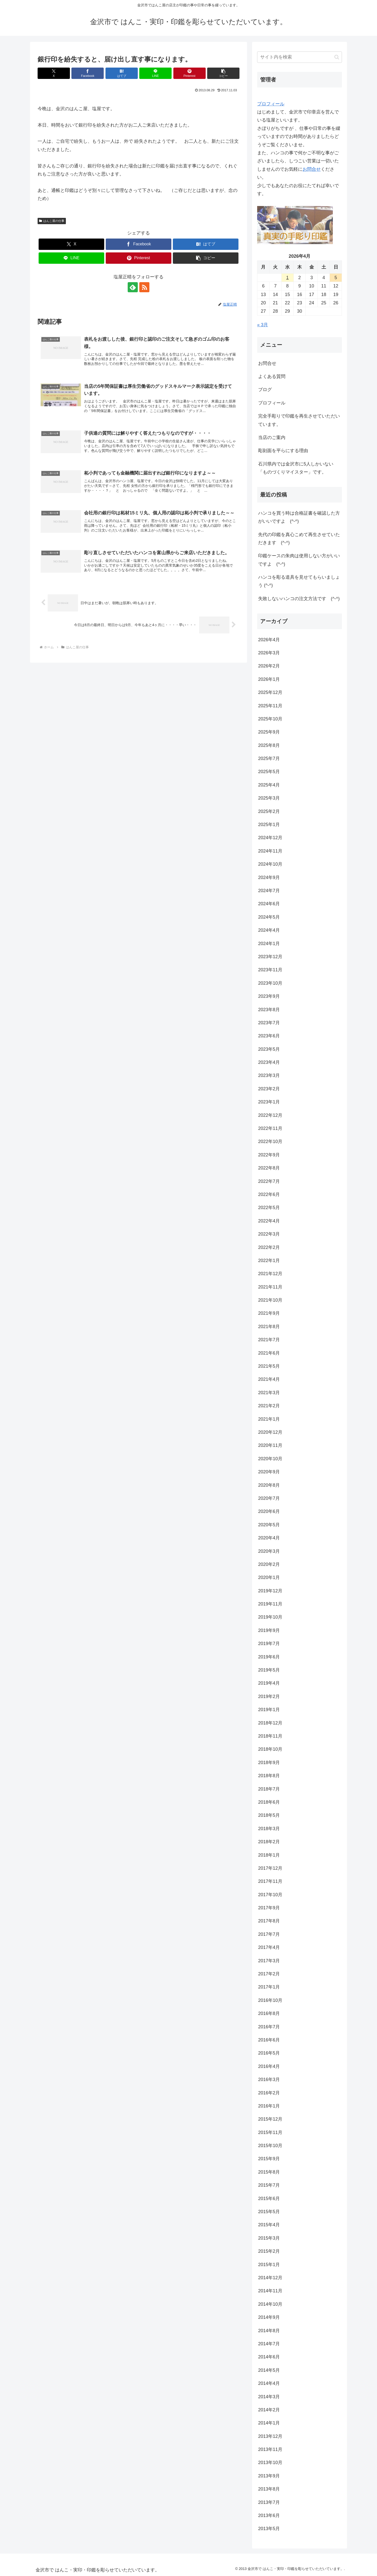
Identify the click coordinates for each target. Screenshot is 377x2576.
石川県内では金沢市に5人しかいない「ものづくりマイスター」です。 (295, 468)
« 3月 (262, 324)
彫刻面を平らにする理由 (283, 450)
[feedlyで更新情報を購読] (133, 287)
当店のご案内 (271, 437)
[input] (299, 57)
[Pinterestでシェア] (189, 73)
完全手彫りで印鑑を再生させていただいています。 (299, 420)
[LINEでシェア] (155, 73)
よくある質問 (271, 376)
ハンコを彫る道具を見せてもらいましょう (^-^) (299, 581)
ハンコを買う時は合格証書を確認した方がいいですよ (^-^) (299, 517)
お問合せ (312, 169)
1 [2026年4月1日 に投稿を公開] (287, 277)
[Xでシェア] (54, 73)
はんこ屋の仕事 (51, 221)
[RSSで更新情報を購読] (144, 287)
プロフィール (270, 103)
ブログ (265, 389)
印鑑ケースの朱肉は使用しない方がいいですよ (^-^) (299, 559)
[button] (223, 73)
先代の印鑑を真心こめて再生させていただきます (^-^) (299, 538)
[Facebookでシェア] (87, 73)
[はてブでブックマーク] (121, 73)
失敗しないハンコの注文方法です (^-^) (299, 598)
